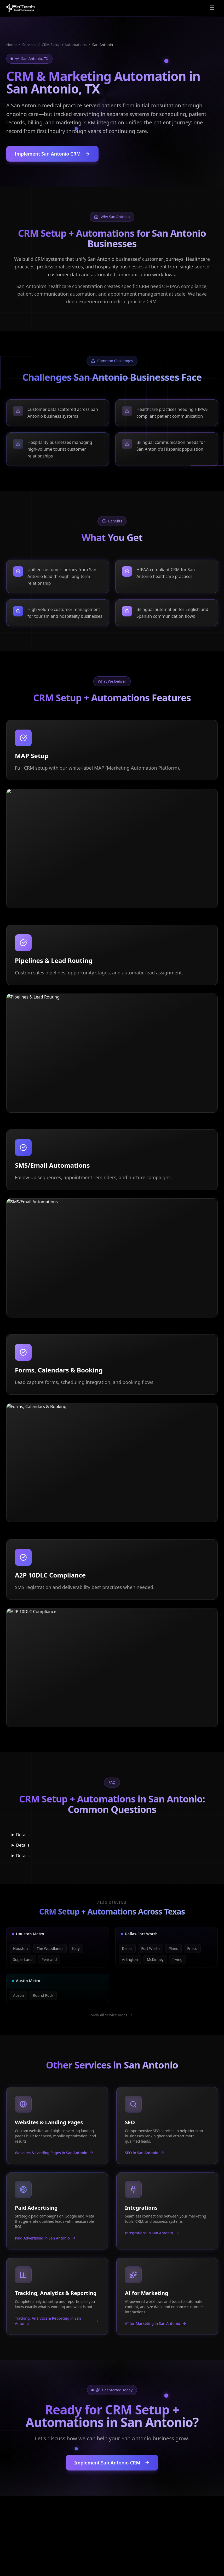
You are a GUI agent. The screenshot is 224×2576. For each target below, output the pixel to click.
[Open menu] (212, 8)
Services (29, 44)
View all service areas (112, 2014)
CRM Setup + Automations (64, 44)
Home (11, 44)
